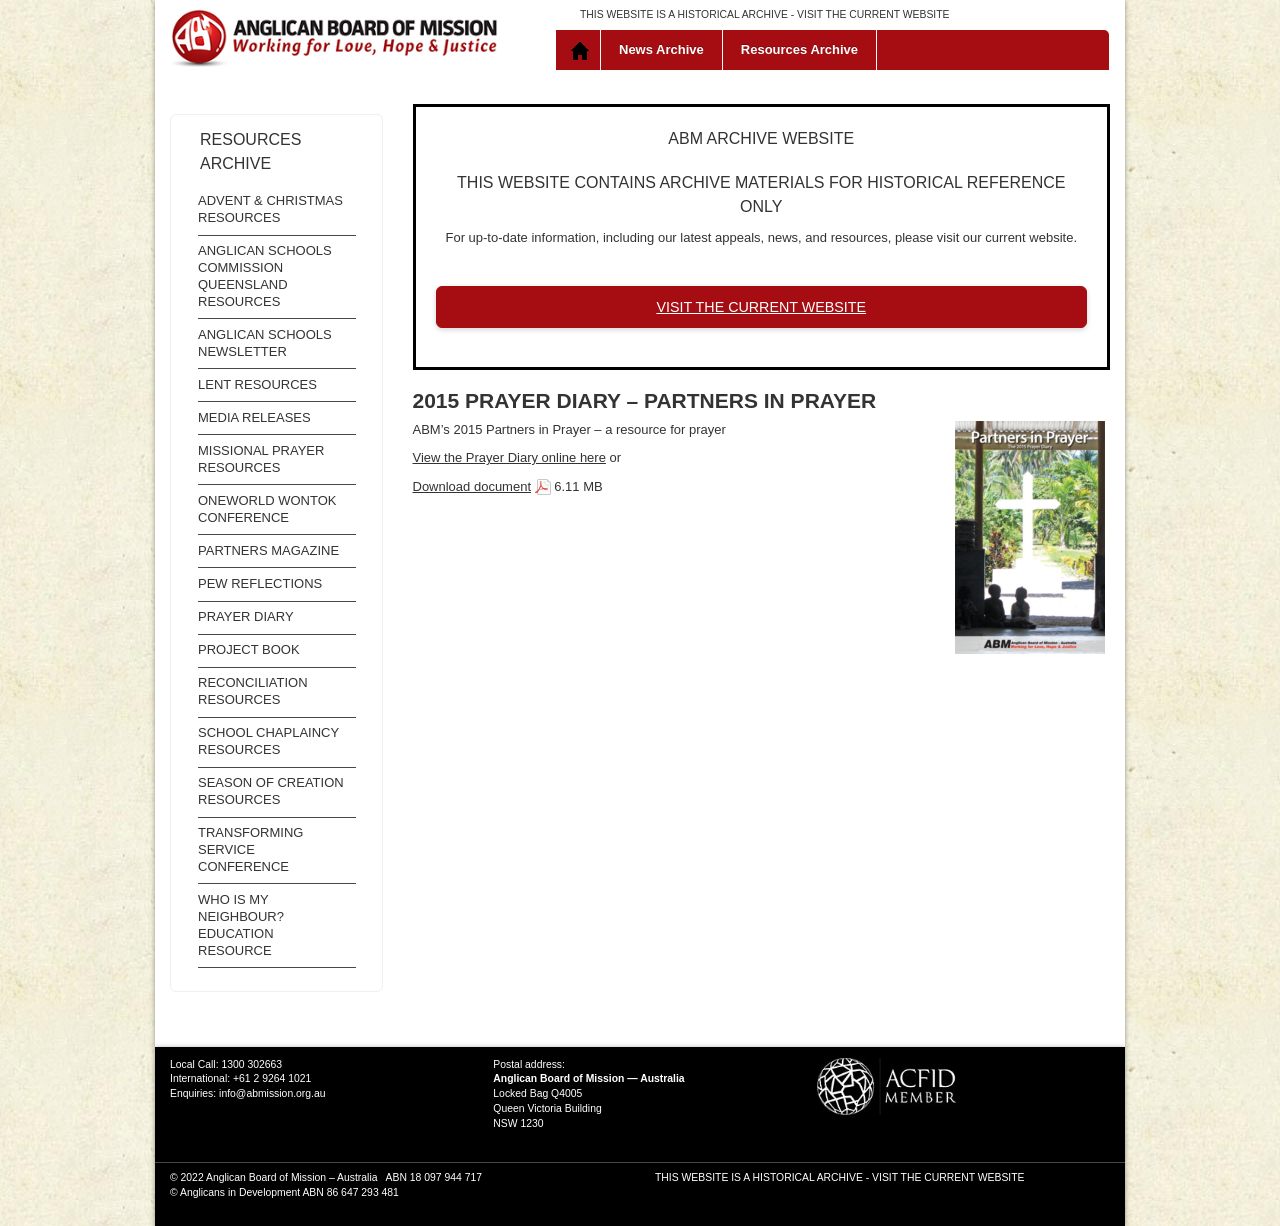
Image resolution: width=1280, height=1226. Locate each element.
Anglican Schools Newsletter (265, 343)
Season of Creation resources (271, 791)
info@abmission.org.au (272, 1093)
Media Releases (254, 417)
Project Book (249, 649)
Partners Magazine (268, 550)
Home (582, 50)
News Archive (661, 49)
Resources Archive (799, 49)
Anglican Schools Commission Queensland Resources (265, 276)
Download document (472, 486)
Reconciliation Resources (253, 691)
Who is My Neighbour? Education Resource (241, 925)
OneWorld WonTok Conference (267, 509)
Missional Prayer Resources (261, 459)
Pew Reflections (260, 583)
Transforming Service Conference (250, 849)
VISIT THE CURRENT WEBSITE (873, 14)
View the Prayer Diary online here (509, 457)
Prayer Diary (246, 616)
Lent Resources (257, 384)
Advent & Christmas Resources (270, 209)
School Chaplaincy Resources (268, 741)
